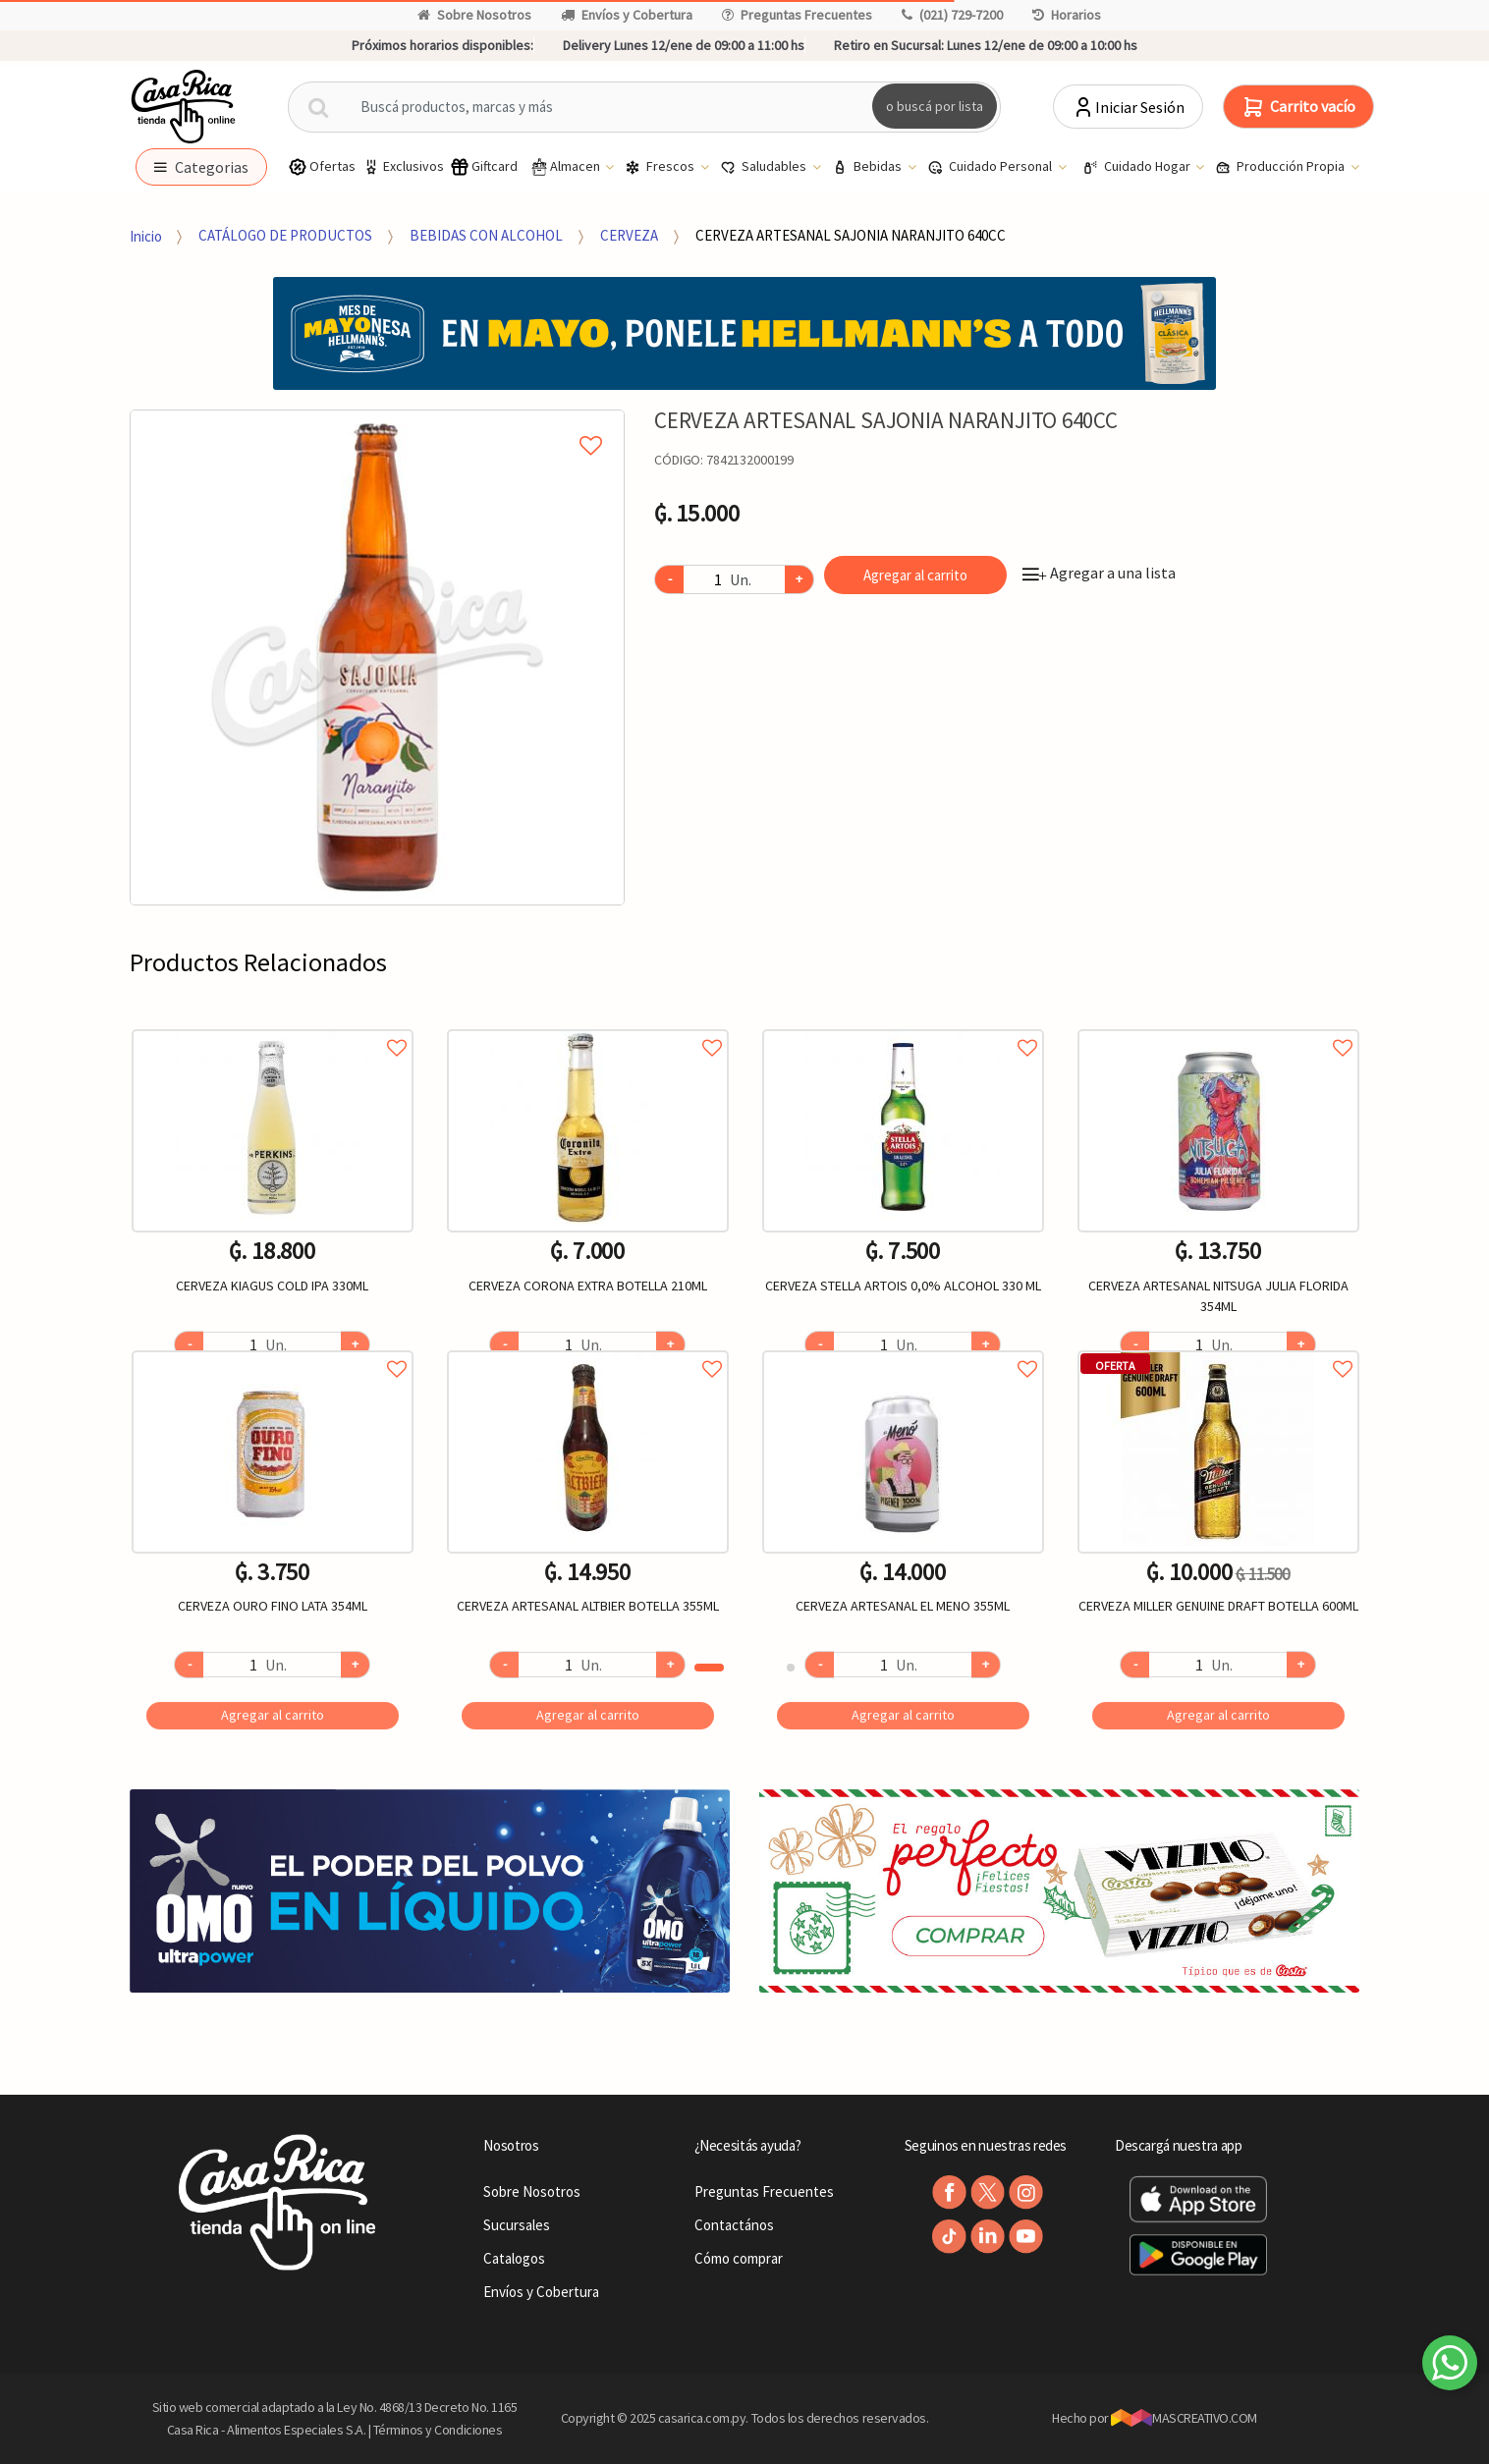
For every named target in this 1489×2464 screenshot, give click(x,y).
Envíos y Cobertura (626, 15)
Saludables (764, 167)
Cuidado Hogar (1137, 167)
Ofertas (322, 166)
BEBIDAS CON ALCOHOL (486, 235)
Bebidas (868, 167)
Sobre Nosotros (474, 15)
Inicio (146, 235)
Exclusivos (402, 166)
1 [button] (709, 1667)
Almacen (565, 167)
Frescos (661, 167)
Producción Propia (1281, 167)
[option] (378, 657)
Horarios (1066, 15)
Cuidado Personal (991, 167)
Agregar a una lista (1099, 572)
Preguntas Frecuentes (797, 15)
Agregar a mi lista (377, 423)
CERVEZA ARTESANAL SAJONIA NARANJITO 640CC (850, 235)
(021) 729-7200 (952, 15)
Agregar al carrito (915, 575)
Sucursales (516, 2225)
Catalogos (514, 2258)
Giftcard (484, 166)
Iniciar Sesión (1128, 107)
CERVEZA (629, 235)
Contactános (734, 2225)
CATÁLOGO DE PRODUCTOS (285, 235)
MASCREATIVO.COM (1184, 2418)
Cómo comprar (738, 2258)
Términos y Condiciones (438, 2429)
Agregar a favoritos (272, 1025)
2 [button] (790, 1667)
